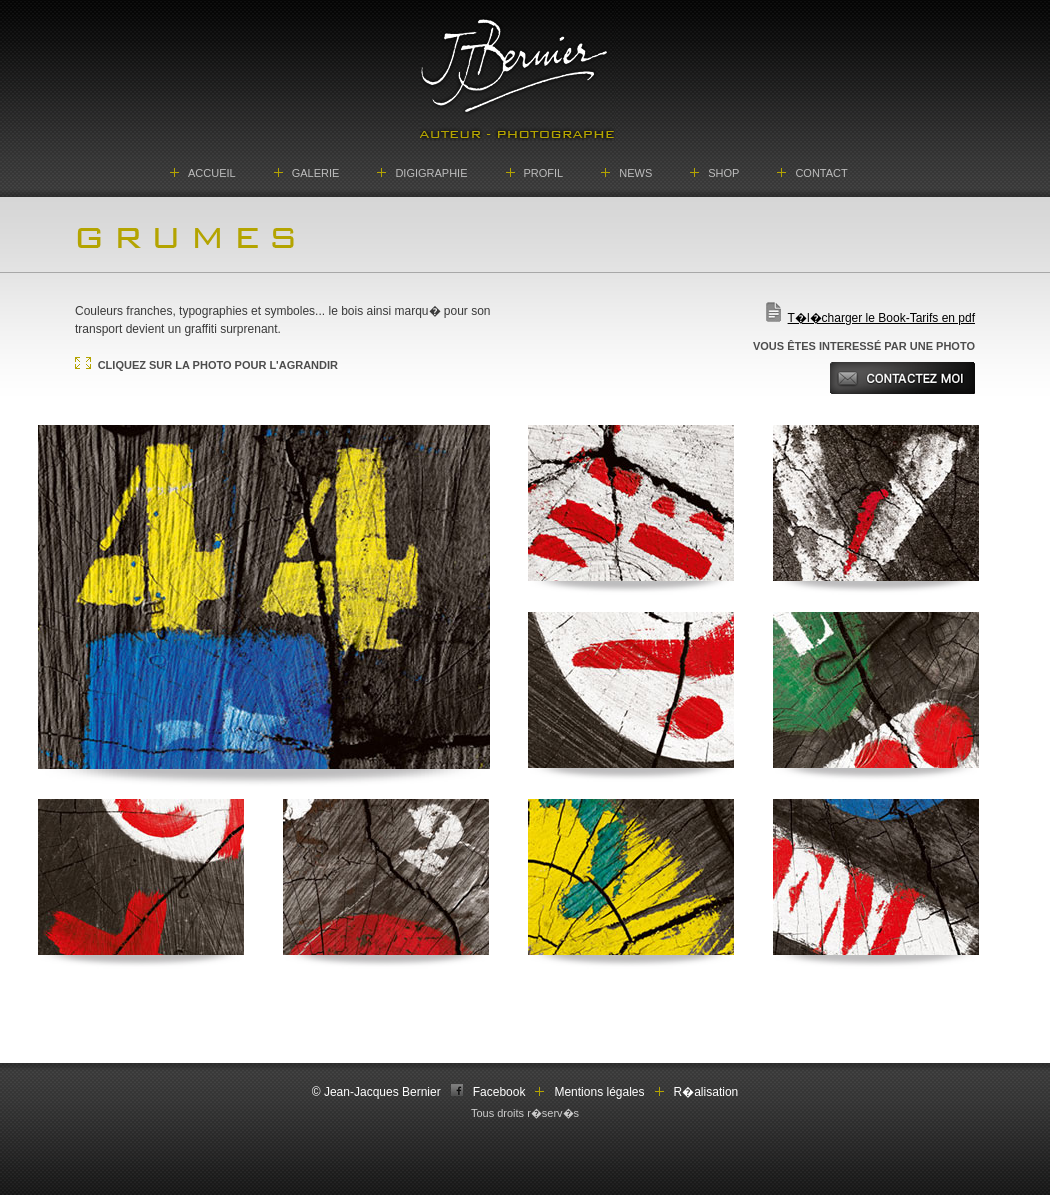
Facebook (499, 1092)
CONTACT (821, 173)
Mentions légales (599, 1092)
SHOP (723, 173)
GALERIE (316, 173)
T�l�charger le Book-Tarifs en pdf (881, 318)
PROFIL (544, 173)
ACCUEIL (212, 173)
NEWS (635, 173)
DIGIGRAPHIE (431, 173)
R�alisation (706, 1092)
